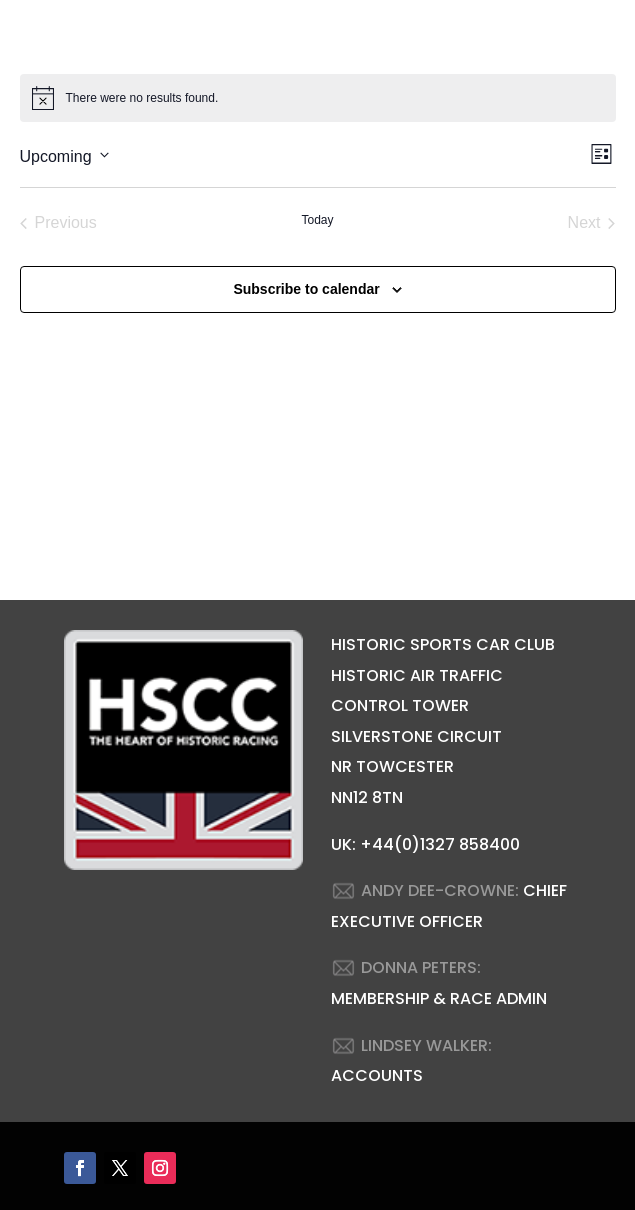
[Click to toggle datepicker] (64, 154)
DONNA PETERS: (421, 967)
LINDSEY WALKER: (426, 1045)
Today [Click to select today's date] (317, 220)
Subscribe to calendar (306, 289)
